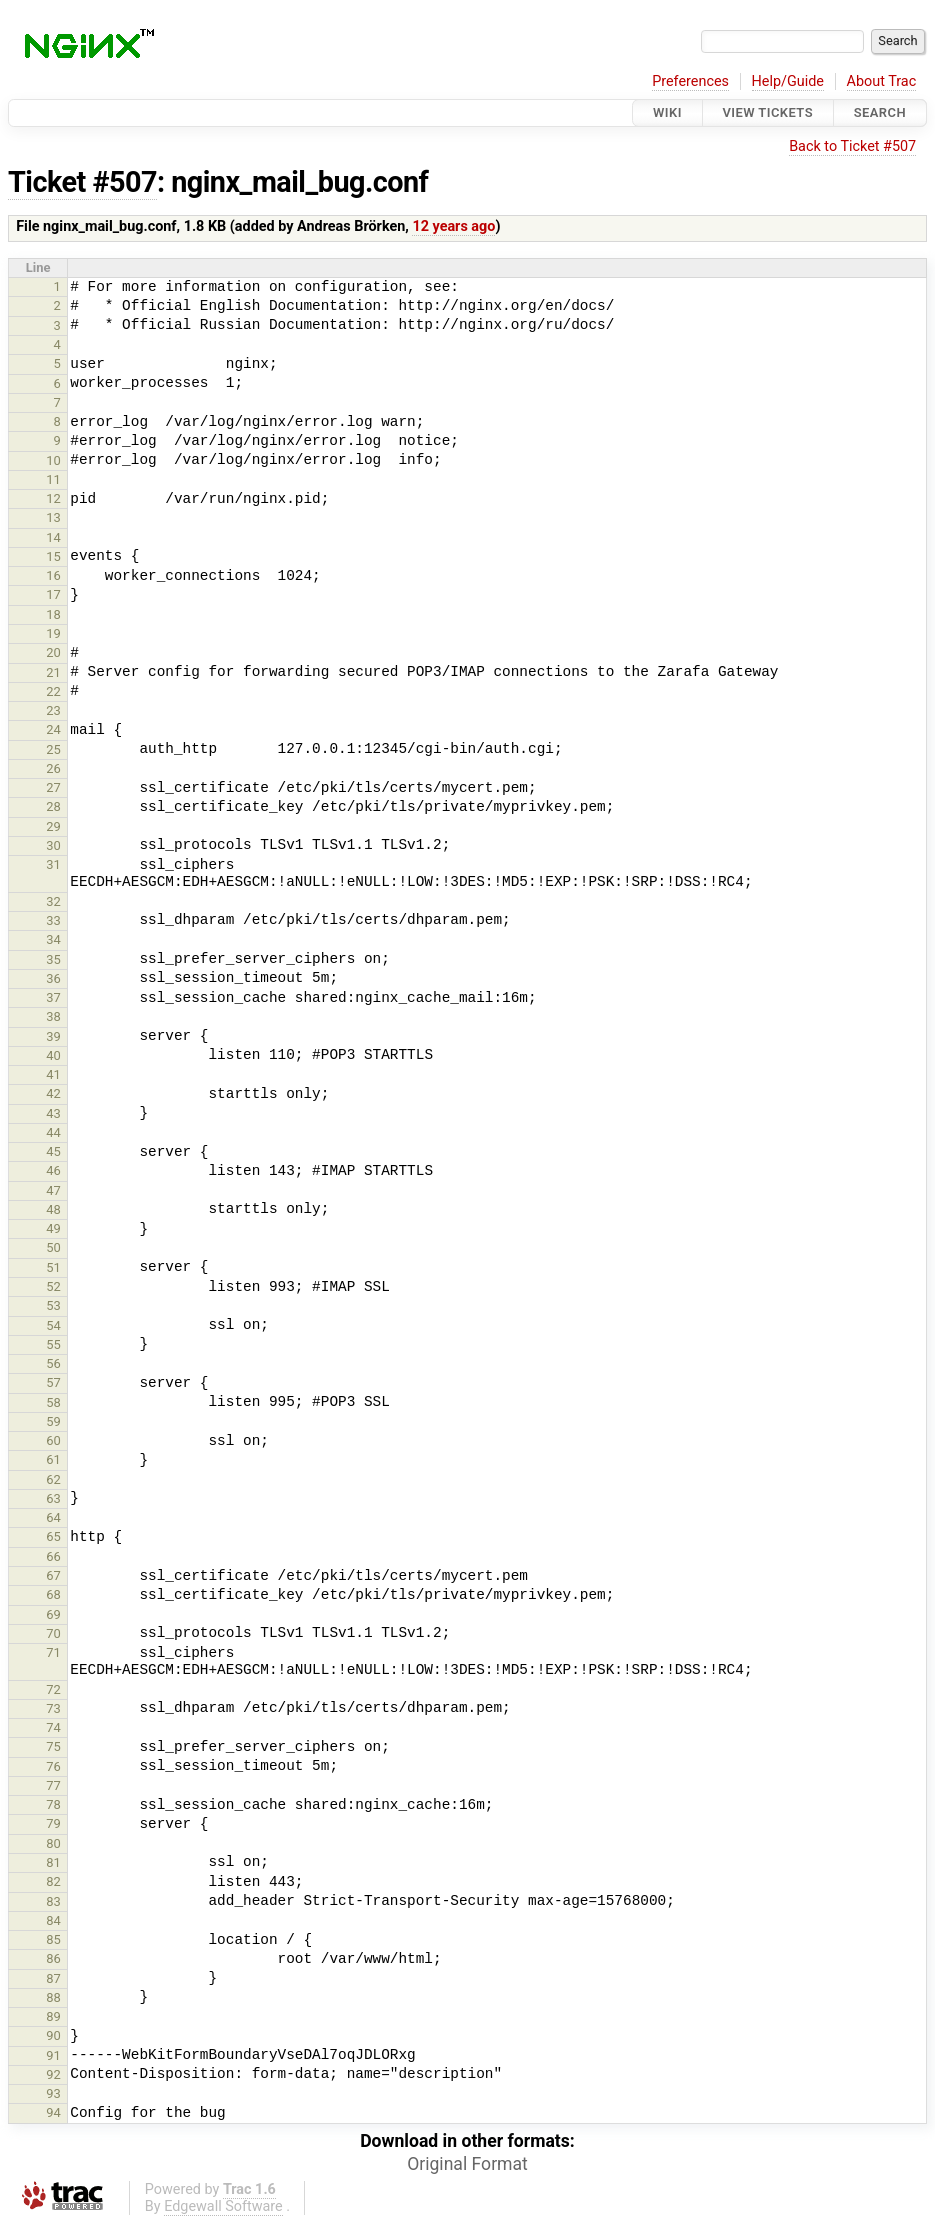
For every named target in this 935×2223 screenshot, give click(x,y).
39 (53, 1036)
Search (880, 112)
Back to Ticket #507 (852, 146)
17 (53, 594)
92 (53, 2074)
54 (53, 1325)
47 (53, 1190)
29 (53, 826)
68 (53, 1594)
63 (53, 1498)
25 (53, 749)
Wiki (667, 112)
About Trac (882, 81)
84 (53, 1920)
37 (53, 997)
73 (53, 1708)
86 (53, 1958)
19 (53, 633)
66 (53, 1556)
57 (53, 1382)
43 (53, 1113)
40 (53, 1055)
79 (53, 1823)
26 (53, 768)
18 (53, 614)
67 (53, 1575)
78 (53, 1804)
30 (53, 845)
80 (53, 1843)
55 (53, 1344)
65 (53, 1536)
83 (53, 1901)
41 (53, 1074)
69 (53, 1614)
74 (53, 1727)
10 (53, 460)
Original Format (467, 2164)
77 (53, 1785)
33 (53, 920)
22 (53, 691)
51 (53, 1267)
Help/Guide (788, 81)
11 (53, 479)
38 (53, 1016)
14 (53, 537)
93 (53, 2093)
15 (53, 556)
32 (53, 901)
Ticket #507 (82, 182)
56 (53, 1363)
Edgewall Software (223, 2206)
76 (53, 1766)
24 (53, 729)
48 (53, 1209)
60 (53, 1440)
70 (53, 1633)
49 (53, 1228)
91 (53, 2055)
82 (53, 1881)
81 (53, 1862)
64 (53, 1517)
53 (53, 1305)
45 (53, 1151)
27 (53, 787)
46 (53, 1170)
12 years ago (453, 226)
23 (53, 710)
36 (53, 978)
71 (53, 1652)
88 (53, 1997)
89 (53, 2016)
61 (53, 1459)
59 (53, 1421)
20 (53, 652)
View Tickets (768, 112)
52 (53, 1286)
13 (53, 517)
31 (53, 864)
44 (53, 1132)
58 (53, 1402)
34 (53, 939)
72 (53, 1689)
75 (53, 1746)
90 (53, 2035)
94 (53, 2112)
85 (53, 1939)
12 (53, 498)
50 (53, 1247)
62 (53, 1479)
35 (53, 959)
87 (53, 1978)
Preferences (690, 81)
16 (53, 575)
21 (53, 672)
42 (53, 1093)
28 (53, 806)
